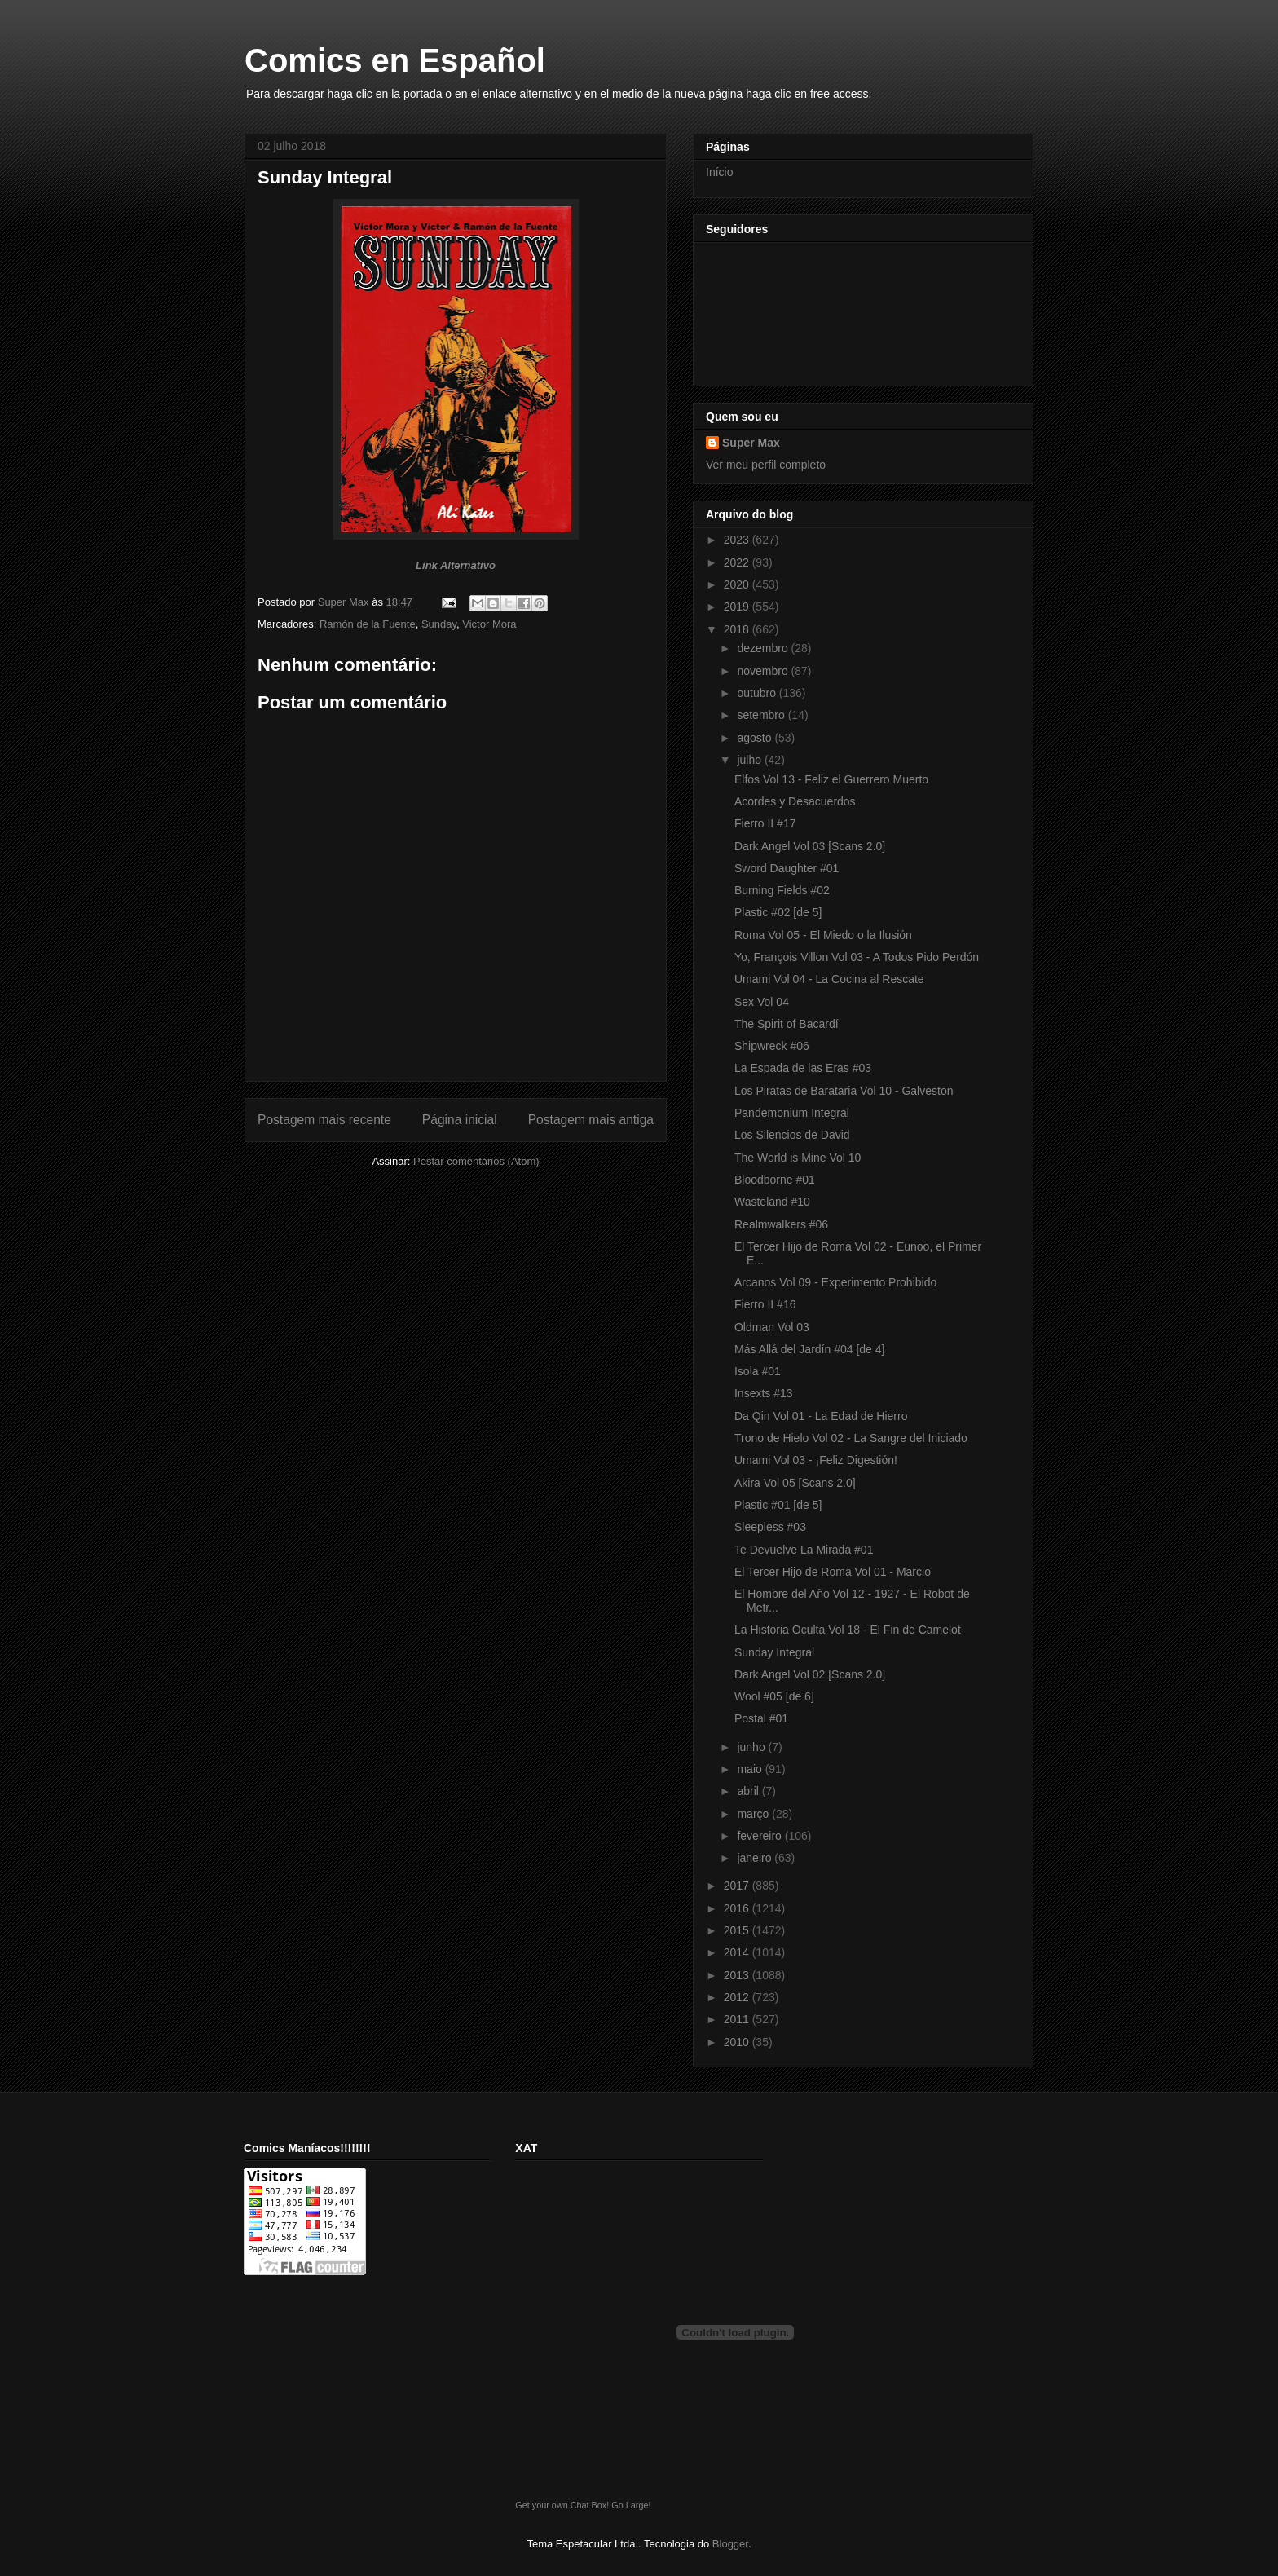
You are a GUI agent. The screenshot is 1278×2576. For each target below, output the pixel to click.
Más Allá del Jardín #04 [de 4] (809, 1349)
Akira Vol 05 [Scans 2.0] (795, 1482)
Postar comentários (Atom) (476, 1161)
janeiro (755, 1857)
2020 (738, 584)
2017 (738, 1885)
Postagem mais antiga (591, 1120)
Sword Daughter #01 (786, 868)
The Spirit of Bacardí (786, 1023)
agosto (755, 737)
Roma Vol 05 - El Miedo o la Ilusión (823, 935)
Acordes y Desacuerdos (795, 801)
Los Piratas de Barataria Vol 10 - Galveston (843, 1090)
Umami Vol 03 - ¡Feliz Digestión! (815, 1460)
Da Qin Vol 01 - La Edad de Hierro (820, 1416)
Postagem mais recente (324, 1120)
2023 (738, 539)
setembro (762, 714)
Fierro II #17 (764, 823)
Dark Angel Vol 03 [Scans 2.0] (809, 846)
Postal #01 (761, 1718)
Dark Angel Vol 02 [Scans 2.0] (809, 1674)
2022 (738, 562)
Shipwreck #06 (771, 1045)
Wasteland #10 (772, 1201)
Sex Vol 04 (761, 1001)
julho (750, 759)
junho (752, 1746)
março (754, 1813)
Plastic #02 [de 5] (778, 912)
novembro (764, 670)
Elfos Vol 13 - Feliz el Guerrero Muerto (831, 779)
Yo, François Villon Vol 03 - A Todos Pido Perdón (856, 957)
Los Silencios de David (792, 1134)
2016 (738, 1908)
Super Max (751, 442)
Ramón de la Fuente (368, 624)
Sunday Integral (774, 1652)
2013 (738, 1975)
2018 (738, 629)
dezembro (764, 648)
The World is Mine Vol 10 (797, 1157)
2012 (738, 1997)
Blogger (730, 2544)
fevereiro (760, 1835)
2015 (738, 1930)
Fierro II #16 (764, 1304)
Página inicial (459, 1120)
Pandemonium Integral (791, 1112)
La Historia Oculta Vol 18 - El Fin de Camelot (847, 1629)
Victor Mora (489, 624)
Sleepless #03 (770, 1526)
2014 (738, 1952)
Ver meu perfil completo (766, 464)
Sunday (438, 624)
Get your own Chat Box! (562, 2505)
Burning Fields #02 (782, 890)
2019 (738, 606)
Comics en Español (395, 60)
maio (751, 1768)
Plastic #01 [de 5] (778, 1504)
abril (749, 1790)
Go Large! (630, 2505)
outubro (757, 692)
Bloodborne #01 (774, 1179)
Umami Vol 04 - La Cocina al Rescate (829, 979)
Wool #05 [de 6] (774, 1696)
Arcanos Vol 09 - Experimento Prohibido (835, 1282)
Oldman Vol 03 (771, 1327)
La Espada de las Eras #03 (802, 1067)
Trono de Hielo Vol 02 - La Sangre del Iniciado (850, 1438)
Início (719, 172)
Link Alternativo (456, 565)
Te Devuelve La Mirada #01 (803, 1549)
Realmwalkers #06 (781, 1224)
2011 (738, 2019)
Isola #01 (757, 1371)
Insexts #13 (763, 1393)
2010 (738, 2042)
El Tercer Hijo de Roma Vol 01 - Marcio (832, 1571)
